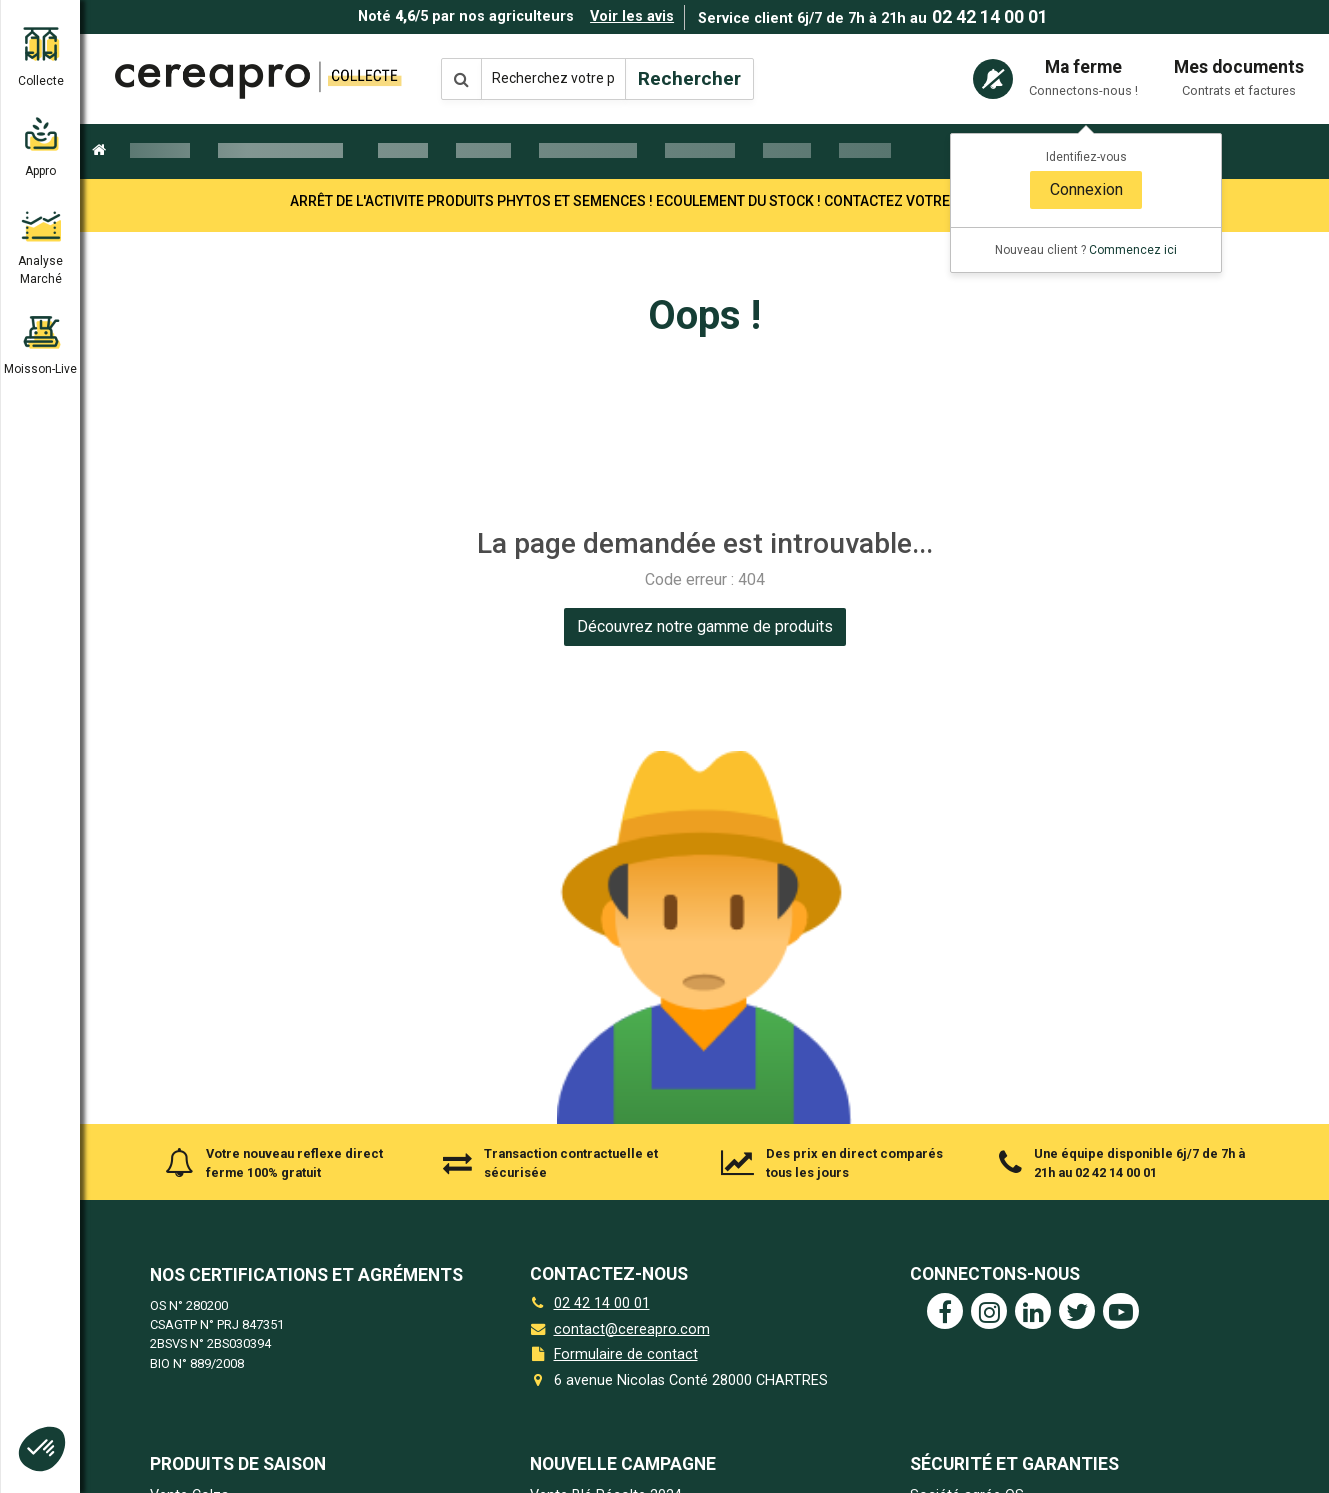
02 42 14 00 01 (990, 17)
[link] (705, 627)
